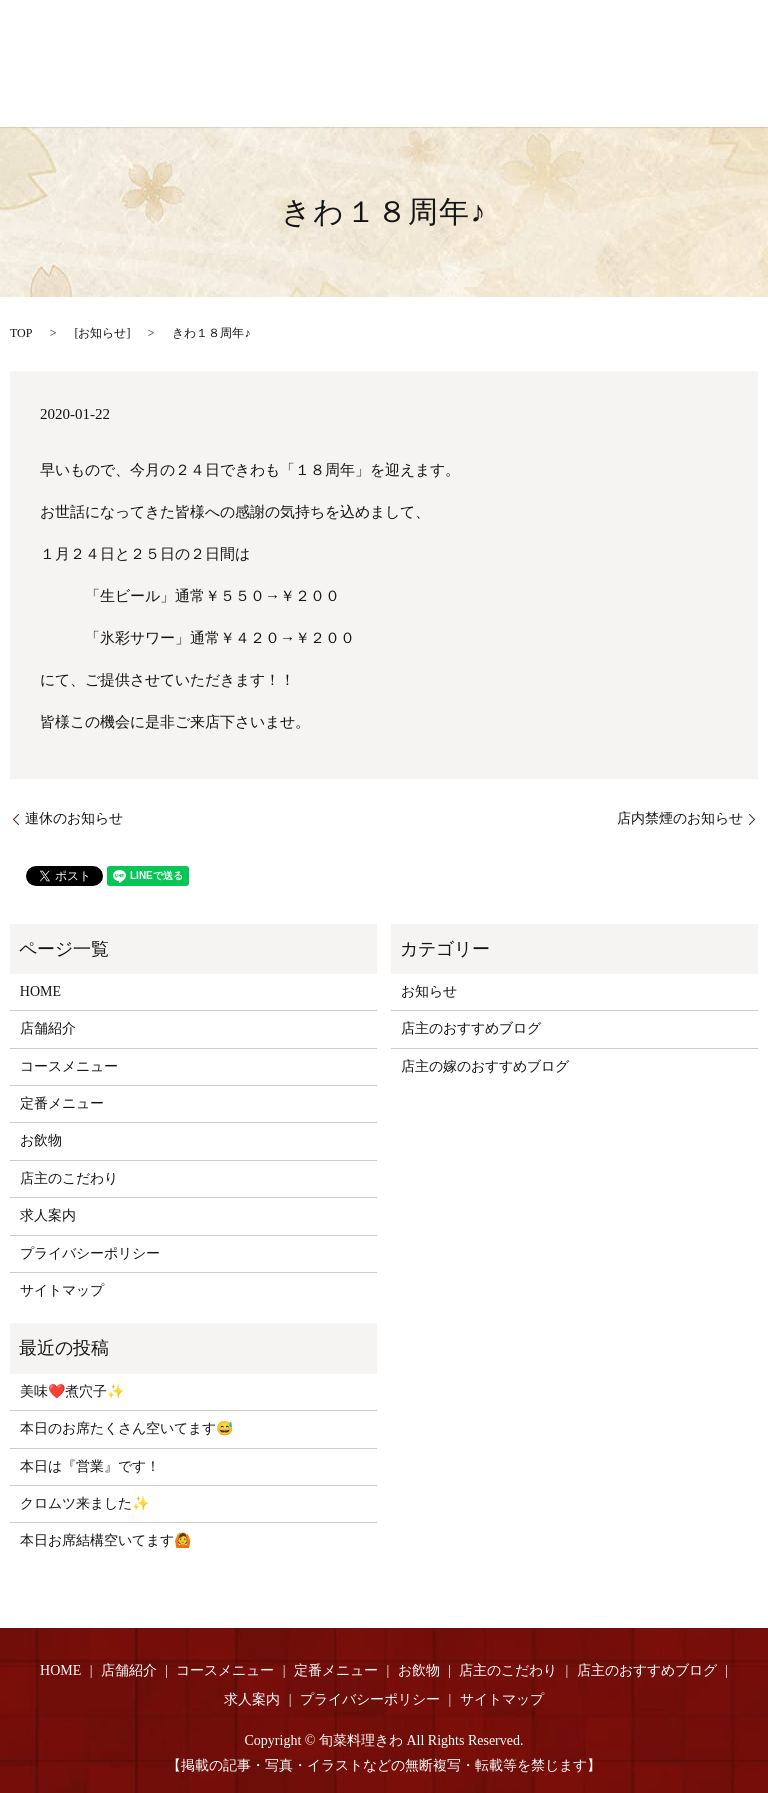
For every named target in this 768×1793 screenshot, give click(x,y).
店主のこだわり (69, 1178)
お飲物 (41, 1140)
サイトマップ (62, 1290)
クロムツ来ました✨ (84, 1503)
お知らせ (102, 333)
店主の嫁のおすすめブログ (485, 1066)
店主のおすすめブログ (471, 1028)
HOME (40, 991)
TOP (21, 333)
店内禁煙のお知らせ (680, 818)
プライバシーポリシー (90, 1253)
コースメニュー (69, 1066)
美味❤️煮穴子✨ (72, 1391)
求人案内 (48, 1215)
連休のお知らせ (74, 818)
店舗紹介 (48, 1028)
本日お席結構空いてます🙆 (105, 1540)
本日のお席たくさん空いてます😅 (126, 1428)
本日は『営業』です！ (90, 1466)
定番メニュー (62, 1103)
